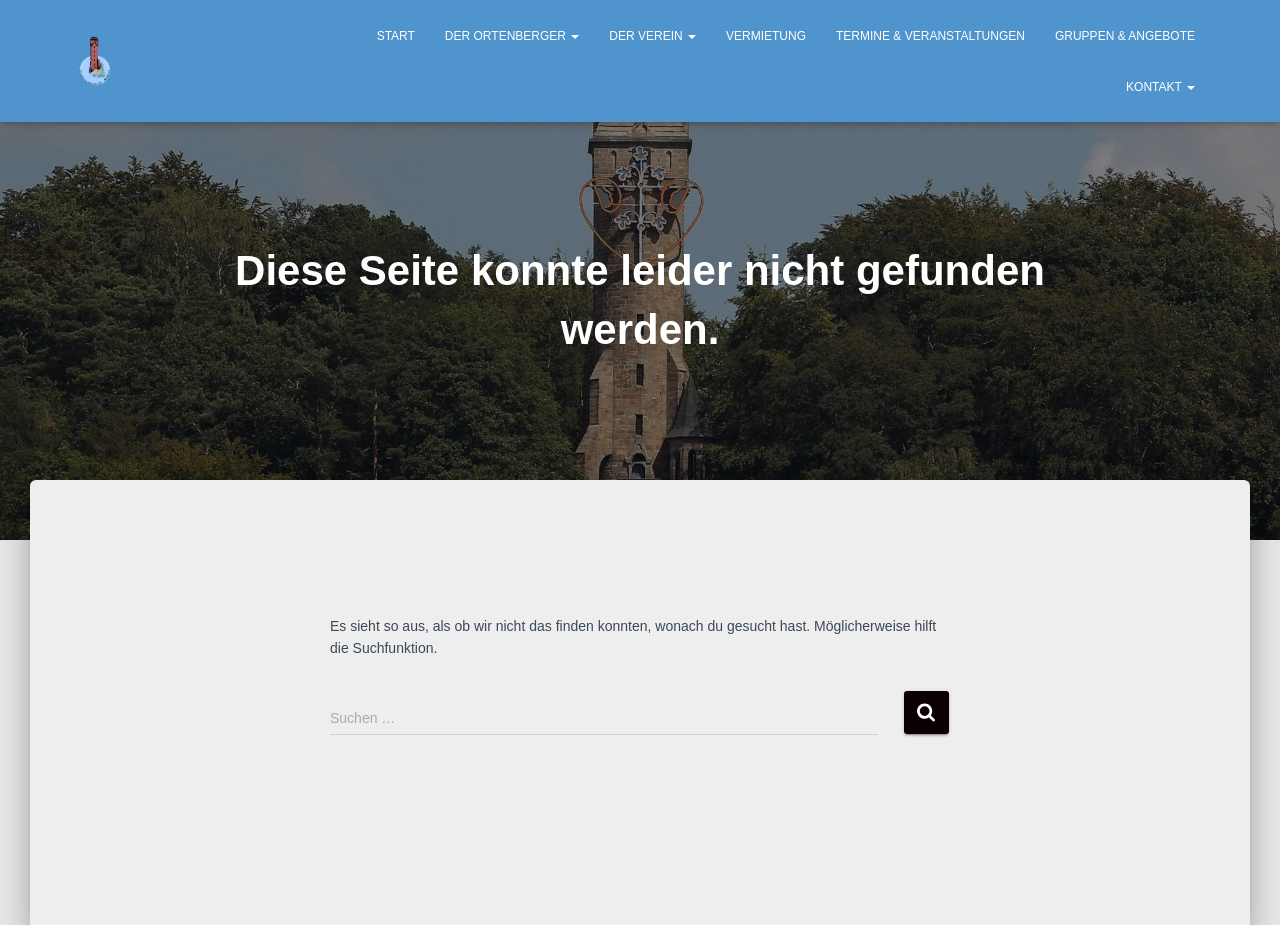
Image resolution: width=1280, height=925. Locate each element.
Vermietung (766, 36)
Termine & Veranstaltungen (930, 36)
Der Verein (652, 36)
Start (396, 36)
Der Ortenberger (512, 36)
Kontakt (1160, 87)
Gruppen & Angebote (1125, 36)
